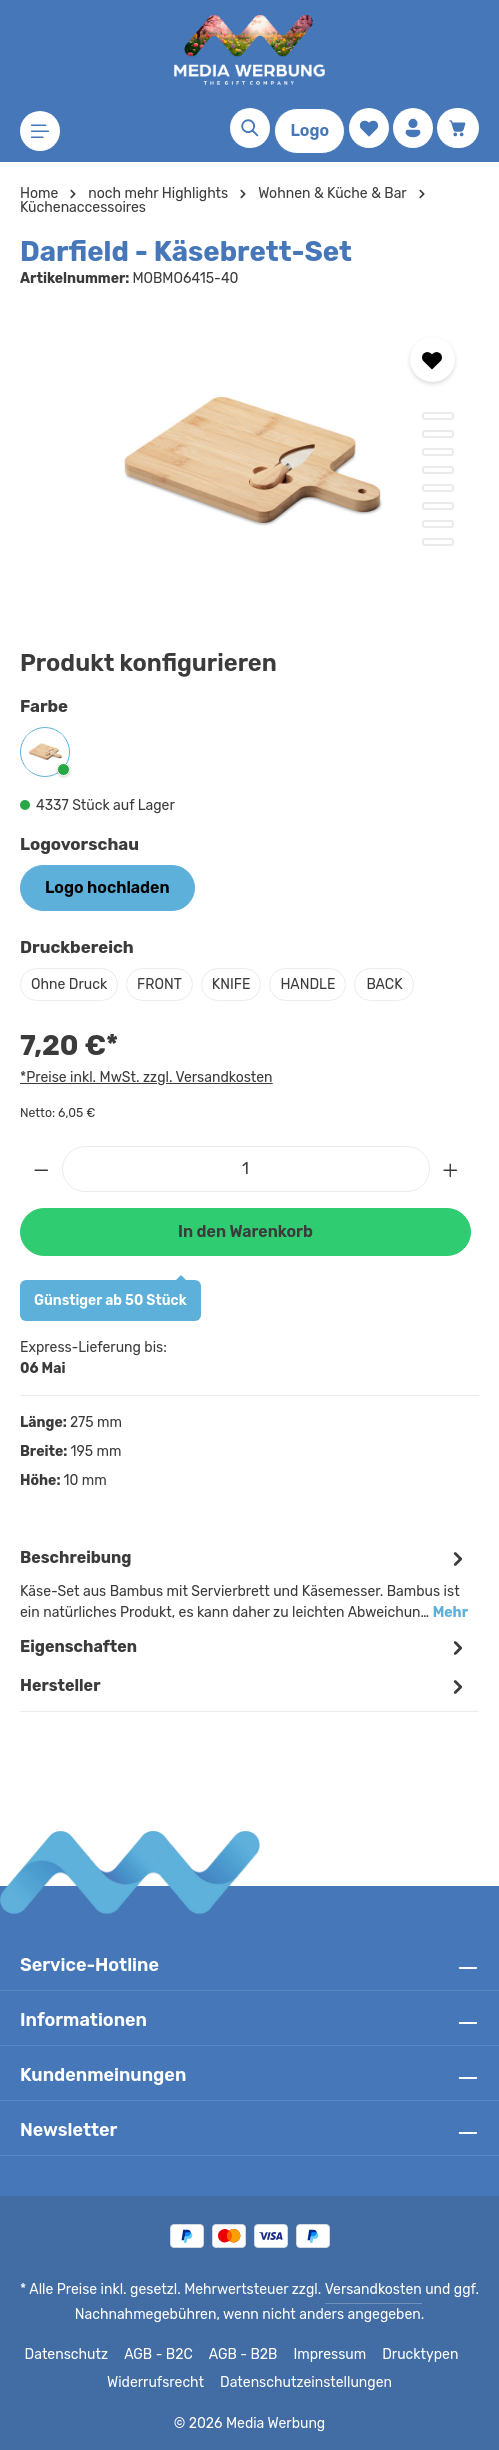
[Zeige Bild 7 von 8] (438, 524)
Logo (309, 130)
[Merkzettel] (369, 128)
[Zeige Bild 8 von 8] (438, 542)
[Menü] (40, 131)
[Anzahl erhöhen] (451, 1169)
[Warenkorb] (458, 128)
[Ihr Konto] (413, 128)
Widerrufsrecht (161, 2383)
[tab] (244, 1583)
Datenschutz (71, 2355)
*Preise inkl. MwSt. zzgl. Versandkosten (143, 1077)
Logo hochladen (107, 887)
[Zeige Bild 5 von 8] (438, 488)
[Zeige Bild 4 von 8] (438, 470)
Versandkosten (369, 2290)
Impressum (329, 2355)
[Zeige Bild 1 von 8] (438, 416)
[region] (249, 463)
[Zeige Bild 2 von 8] (438, 434)
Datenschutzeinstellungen (303, 2383)
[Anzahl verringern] (41, 1169)
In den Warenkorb (245, 1231)
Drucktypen (415, 2355)
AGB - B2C (160, 2355)
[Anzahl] (246, 1169)
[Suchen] (250, 128)
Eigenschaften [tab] (244, 1647)
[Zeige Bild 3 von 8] (438, 452)
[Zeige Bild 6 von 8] (438, 506)
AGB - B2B (245, 2355)
